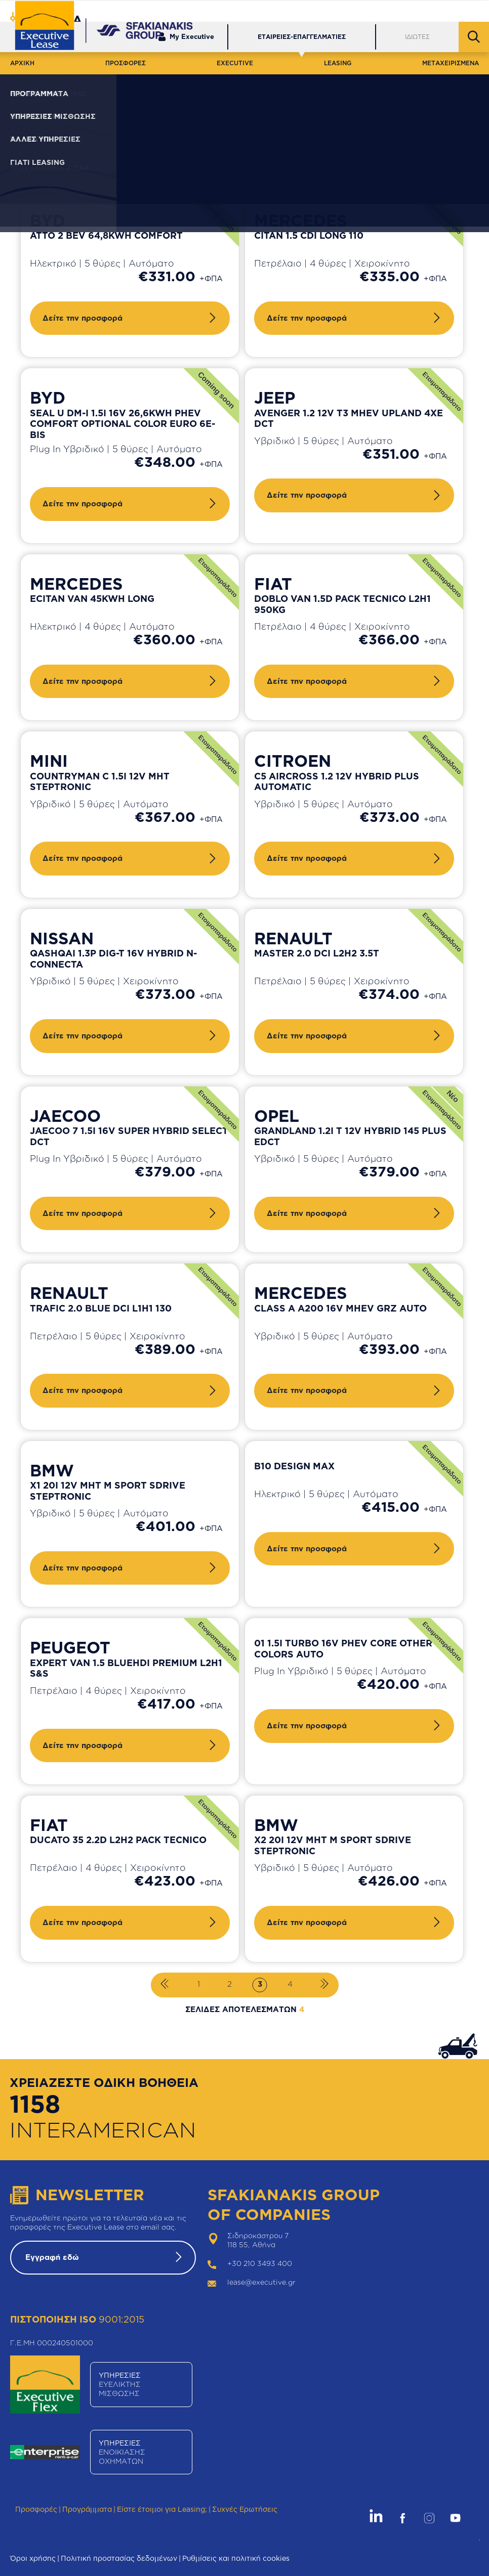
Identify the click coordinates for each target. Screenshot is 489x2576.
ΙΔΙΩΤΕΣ (417, 36)
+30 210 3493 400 (259, 2263)
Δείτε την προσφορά (83, 318)
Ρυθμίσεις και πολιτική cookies (236, 2558)
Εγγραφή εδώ (52, 2257)
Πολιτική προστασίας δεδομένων (119, 2558)
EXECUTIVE (235, 63)
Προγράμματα (87, 2509)
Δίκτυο (390, 10)
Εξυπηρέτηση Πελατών (324, 10)
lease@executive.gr (261, 2282)
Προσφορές (36, 2509)
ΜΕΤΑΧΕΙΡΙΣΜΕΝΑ (450, 63)
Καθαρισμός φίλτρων (322, 143)
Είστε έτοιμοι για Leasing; (162, 2509)
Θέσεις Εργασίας (448, 10)
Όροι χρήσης (33, 2558)
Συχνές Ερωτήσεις (244, 2509)
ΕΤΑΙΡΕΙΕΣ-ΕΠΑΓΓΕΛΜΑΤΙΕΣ (302, 36)
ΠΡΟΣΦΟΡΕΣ (125, 63)
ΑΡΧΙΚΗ (22, 63)
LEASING (337, 63)
